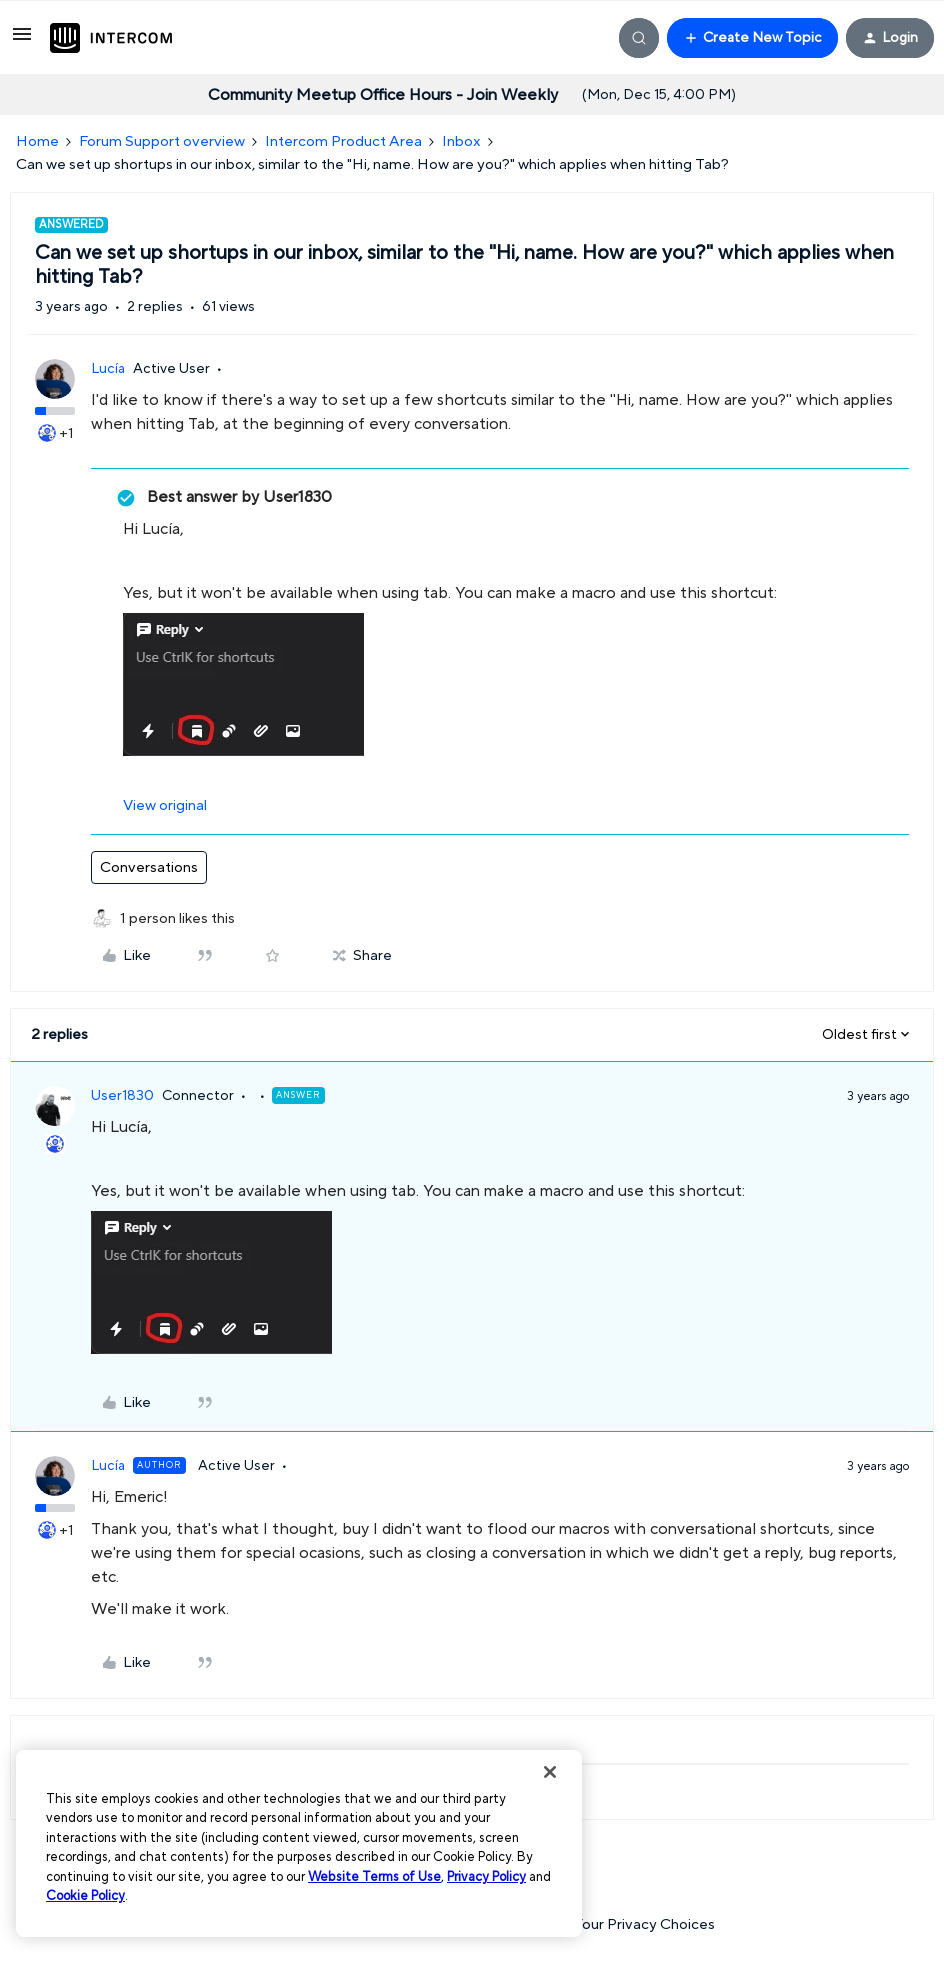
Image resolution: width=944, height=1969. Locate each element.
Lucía (108, 369)
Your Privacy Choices (634, 1924)
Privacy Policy (486, 1877)
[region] (299, 1843)
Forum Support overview (162, 141)
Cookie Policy (85, 1896)
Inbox (461, 141)
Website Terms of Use (374, 1877)
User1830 (122, 1096)
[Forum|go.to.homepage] (111, 38)
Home (37, 141)
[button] (22, 41)
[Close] (550, 1772)
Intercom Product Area (343, 141)
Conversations (149, 867)
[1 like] (177, 919)
